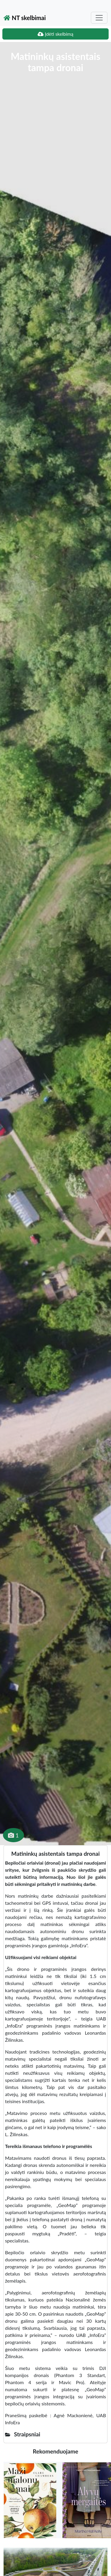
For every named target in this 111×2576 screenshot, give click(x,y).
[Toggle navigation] (99, 18)
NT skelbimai (25, 17)
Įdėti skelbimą (55, 34)
